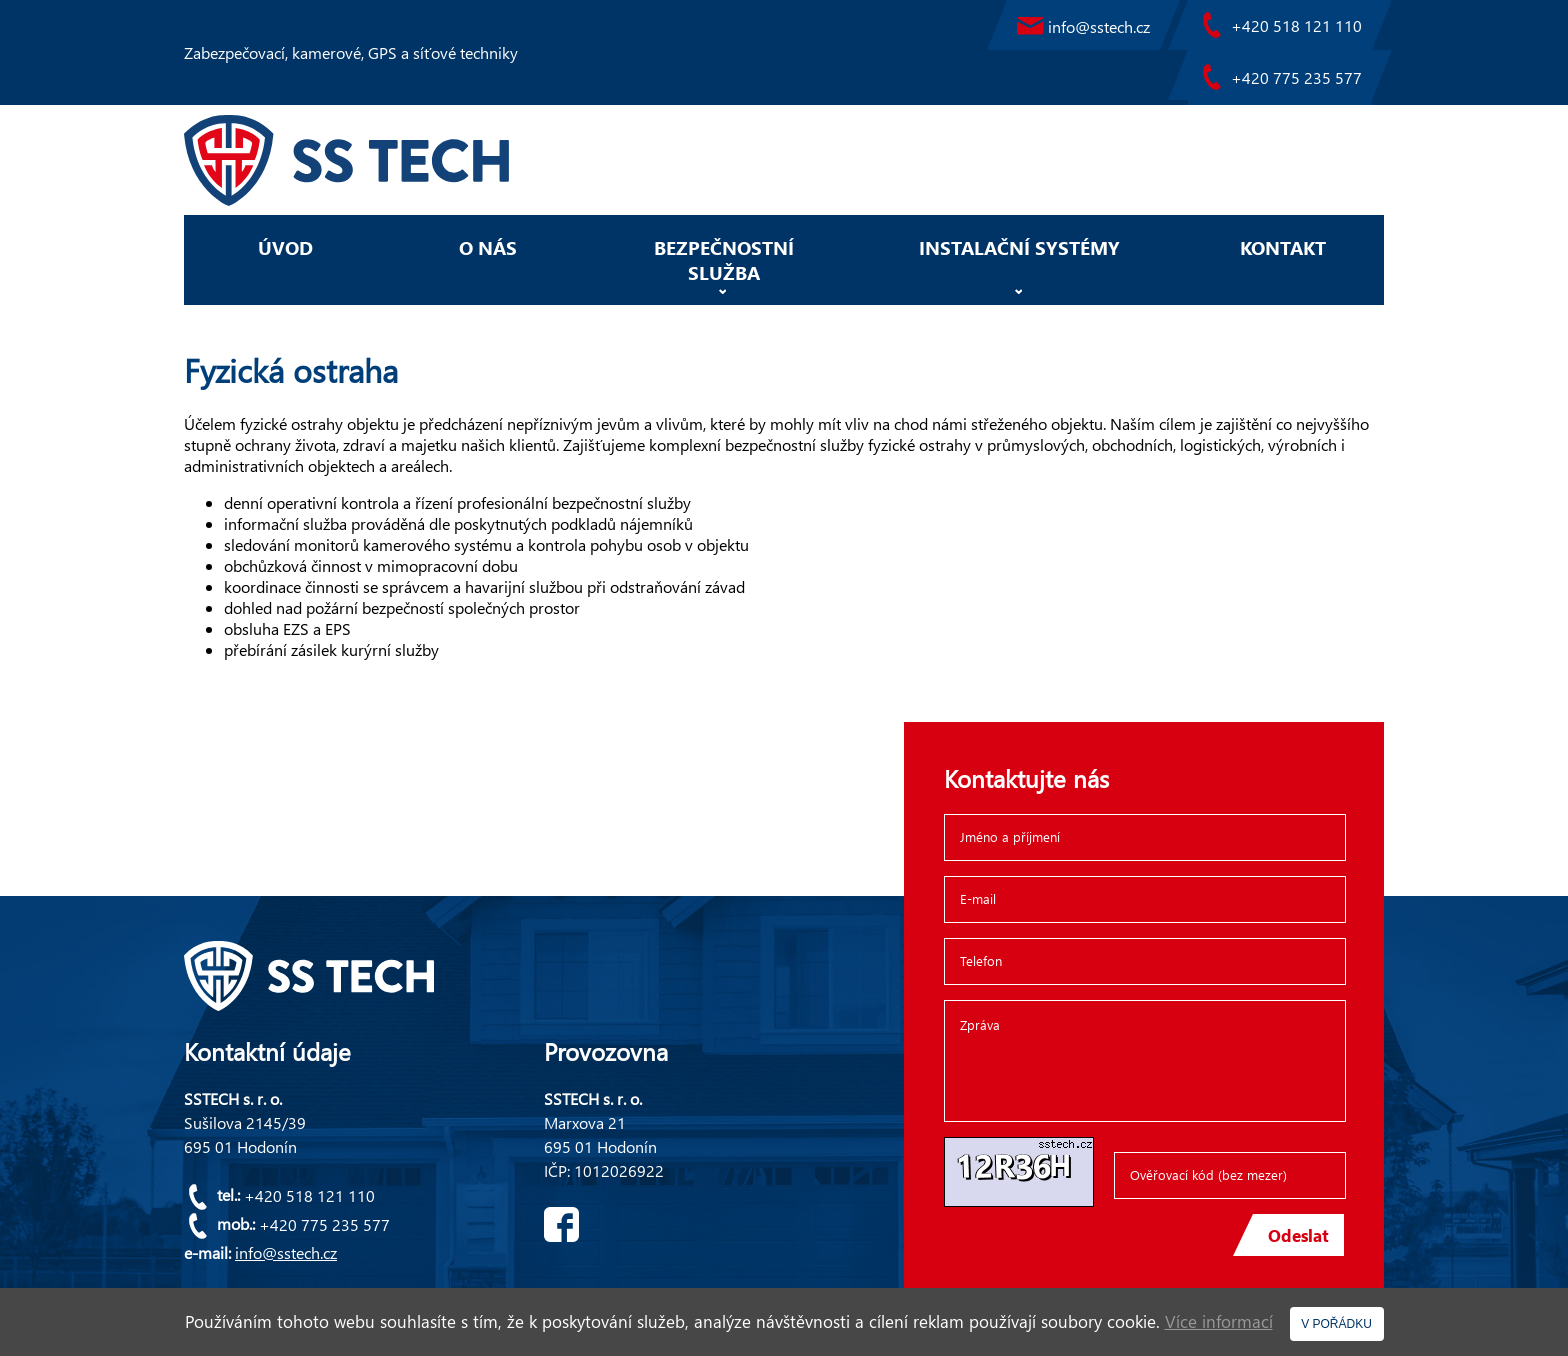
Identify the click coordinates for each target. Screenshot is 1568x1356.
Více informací (1219, 1321)
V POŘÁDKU (1336, 1324)
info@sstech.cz (286, 1252)
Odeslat (1298, 1244)
